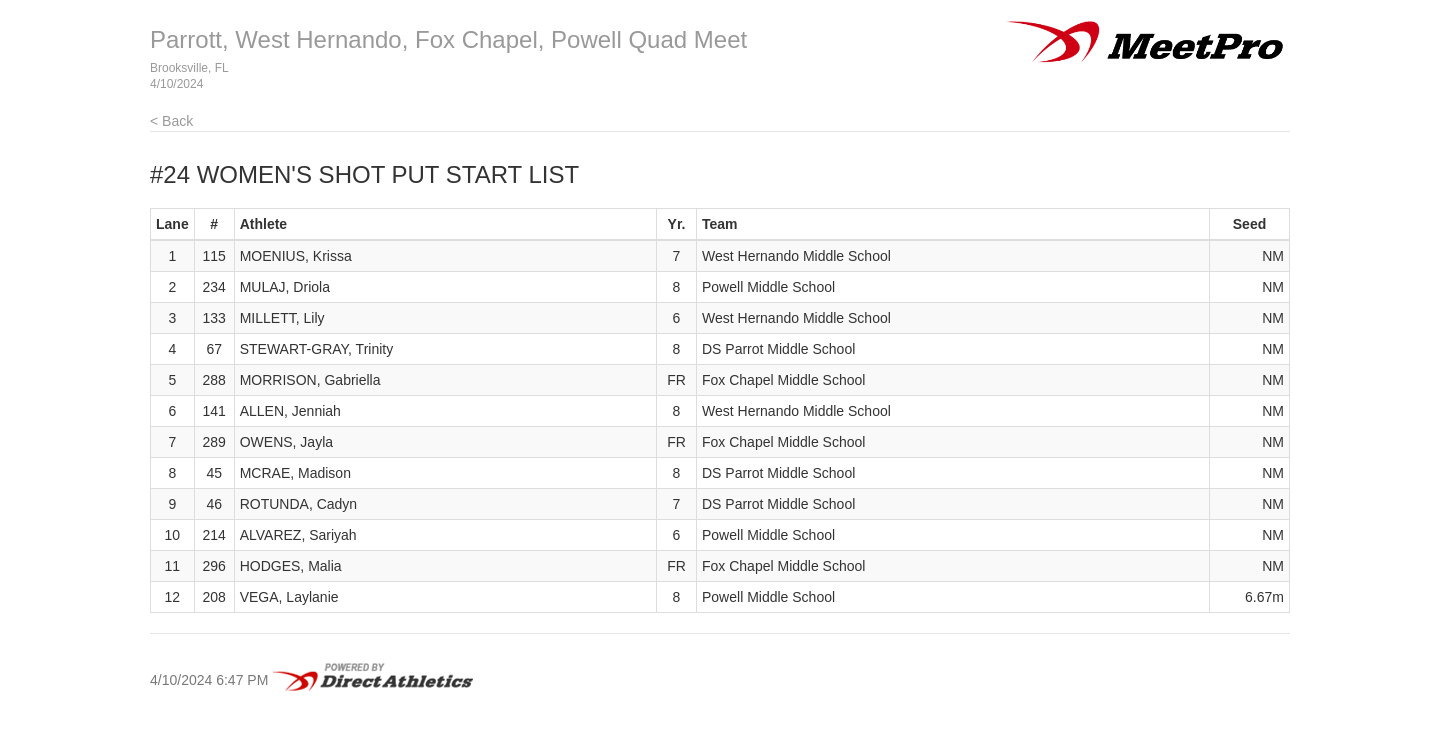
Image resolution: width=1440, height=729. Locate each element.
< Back (171, 121)
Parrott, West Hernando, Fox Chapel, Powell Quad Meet (448, 39)
